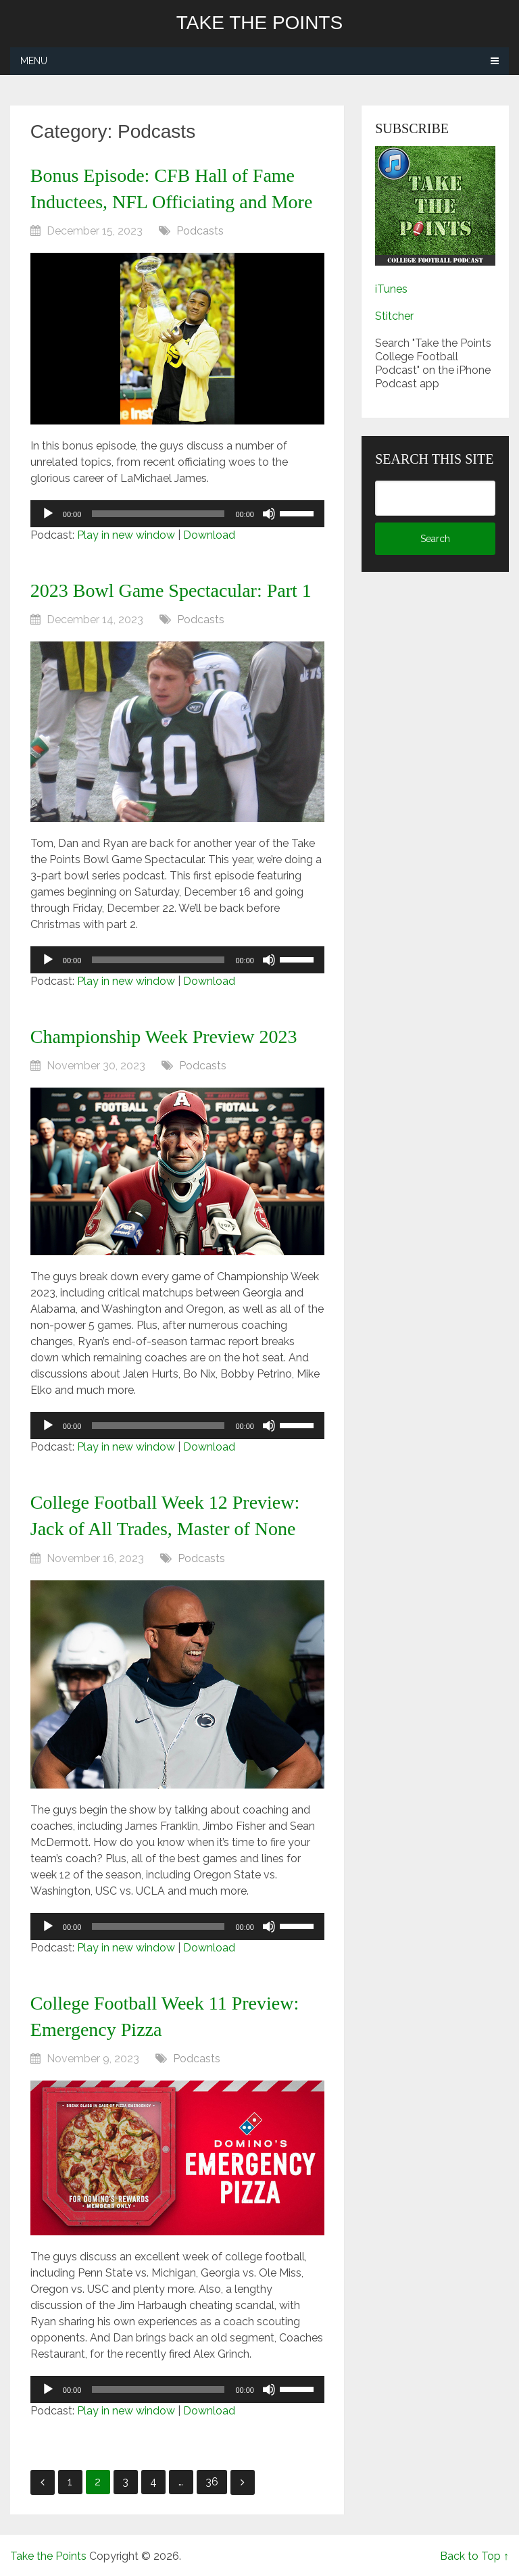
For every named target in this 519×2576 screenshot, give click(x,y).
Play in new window (126, 535)
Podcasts (200, 230)
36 (211, 2481)
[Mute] (269, 513)
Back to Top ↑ (474, 2556)
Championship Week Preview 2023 (163, 1036)
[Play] (48, 513)
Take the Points (259, 23)
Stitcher (394, 316)
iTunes (391, 289)
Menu (33, 60)
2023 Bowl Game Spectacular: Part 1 (171, 590)
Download (209, 535)
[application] (177, 513)
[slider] (158, 513)
